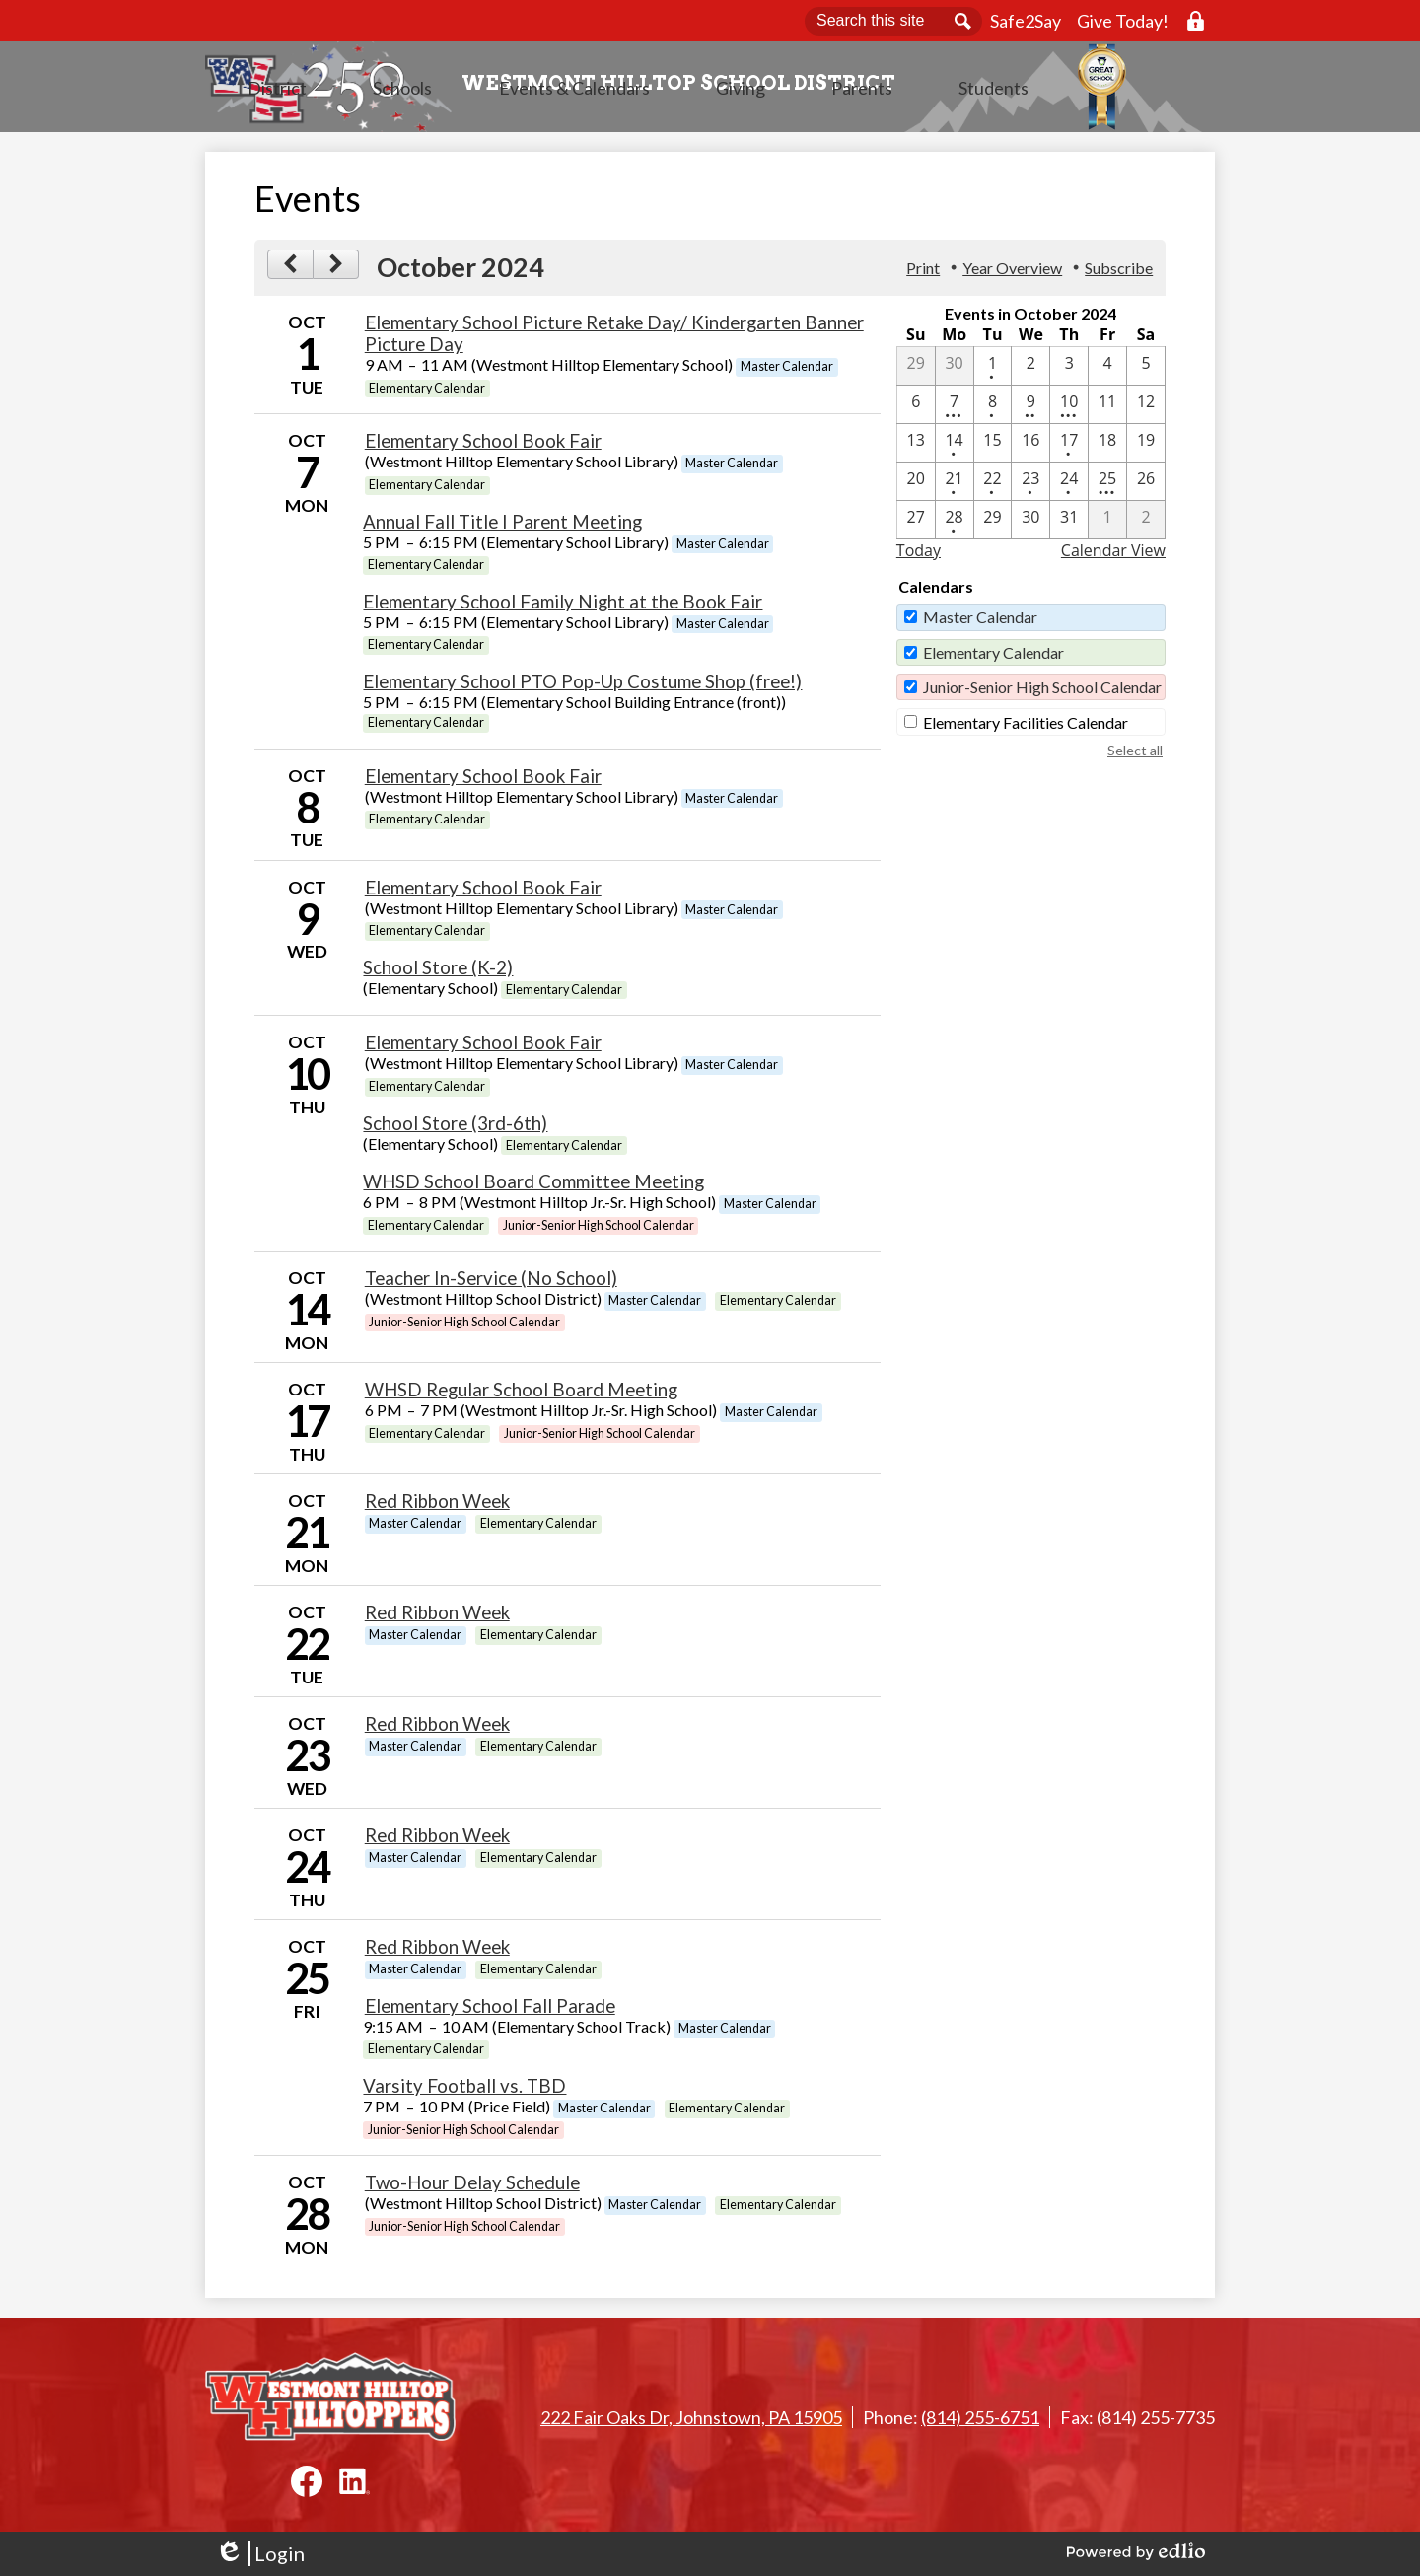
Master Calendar (980, 622)
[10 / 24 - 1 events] (1069, 487)
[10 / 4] (1107, 372)
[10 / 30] (1030, 525)
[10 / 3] (1069, 372)
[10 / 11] (1107, 410)
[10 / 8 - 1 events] (993, 410)
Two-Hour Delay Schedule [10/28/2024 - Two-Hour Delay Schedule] (472, 2188)
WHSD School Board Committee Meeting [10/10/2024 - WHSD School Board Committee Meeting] (533, 1187)
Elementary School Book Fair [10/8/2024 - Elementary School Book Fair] (483, 782)
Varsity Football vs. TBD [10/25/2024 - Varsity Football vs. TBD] (464, 2092)
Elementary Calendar (993, 658)
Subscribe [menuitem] (1119, 273)
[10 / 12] (1146, 410)
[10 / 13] (916, 448)
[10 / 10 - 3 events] (1069, 410)
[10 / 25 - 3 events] (1107, 487)
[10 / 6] (916, 410)
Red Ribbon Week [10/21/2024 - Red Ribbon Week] (437, 1507)
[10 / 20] (916, 487)
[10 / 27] (916, 525)
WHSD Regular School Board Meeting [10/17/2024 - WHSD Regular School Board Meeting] (521, 1395)
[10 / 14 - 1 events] (954, 448)
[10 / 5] (1146, 372)
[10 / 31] (1069, 525)
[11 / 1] (1107, 525)
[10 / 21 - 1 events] (954, 487)
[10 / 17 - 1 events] (1069, 448)
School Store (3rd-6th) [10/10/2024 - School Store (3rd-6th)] (455, 1129)
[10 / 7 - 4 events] (954, 410)
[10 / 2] (1030, 372)
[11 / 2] (1146, 525)
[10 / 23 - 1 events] (1030, 487)
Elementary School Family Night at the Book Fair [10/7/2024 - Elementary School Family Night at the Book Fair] (562, 607)
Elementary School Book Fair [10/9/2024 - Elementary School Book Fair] (483, 893)
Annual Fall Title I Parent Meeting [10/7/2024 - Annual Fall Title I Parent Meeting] (502, 527)
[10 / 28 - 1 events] (954, 525)
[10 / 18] (1107, 448)
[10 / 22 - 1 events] (993, 487)
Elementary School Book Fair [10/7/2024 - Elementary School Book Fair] (483, 447)
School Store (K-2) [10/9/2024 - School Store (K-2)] (438, 973)
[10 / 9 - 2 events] (1030, 410)
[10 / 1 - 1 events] (993, 372)
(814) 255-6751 (980, 2417)
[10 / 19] (1146, 448)
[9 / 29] (916, 372)
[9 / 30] (954, 372)
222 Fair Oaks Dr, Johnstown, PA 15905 (691, 2417)
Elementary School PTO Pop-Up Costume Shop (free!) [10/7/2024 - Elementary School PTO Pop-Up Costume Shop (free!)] (582, 687)
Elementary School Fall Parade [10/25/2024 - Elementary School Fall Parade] (490, 2012)
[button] (495, 113)
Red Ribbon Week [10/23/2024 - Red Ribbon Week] (437, 1730)
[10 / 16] (1030, 448)
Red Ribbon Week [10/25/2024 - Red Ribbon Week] (437, 1953)
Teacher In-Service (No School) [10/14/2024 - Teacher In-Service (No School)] (491, 1284)
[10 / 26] (1146, 487)
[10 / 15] (993, 448)
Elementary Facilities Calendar (1025, 728)
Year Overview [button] (1012, 273)
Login (260, 2553)
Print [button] (923, 273)
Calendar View (1113, 556)
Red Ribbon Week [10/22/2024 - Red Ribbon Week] (437, 1618)
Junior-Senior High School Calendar (1042, 692)
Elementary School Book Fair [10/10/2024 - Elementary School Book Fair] (483, 1048)
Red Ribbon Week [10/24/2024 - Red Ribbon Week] (437, 1841)
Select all (1135, 756)
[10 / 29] (993, 525)
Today (918, 556)
